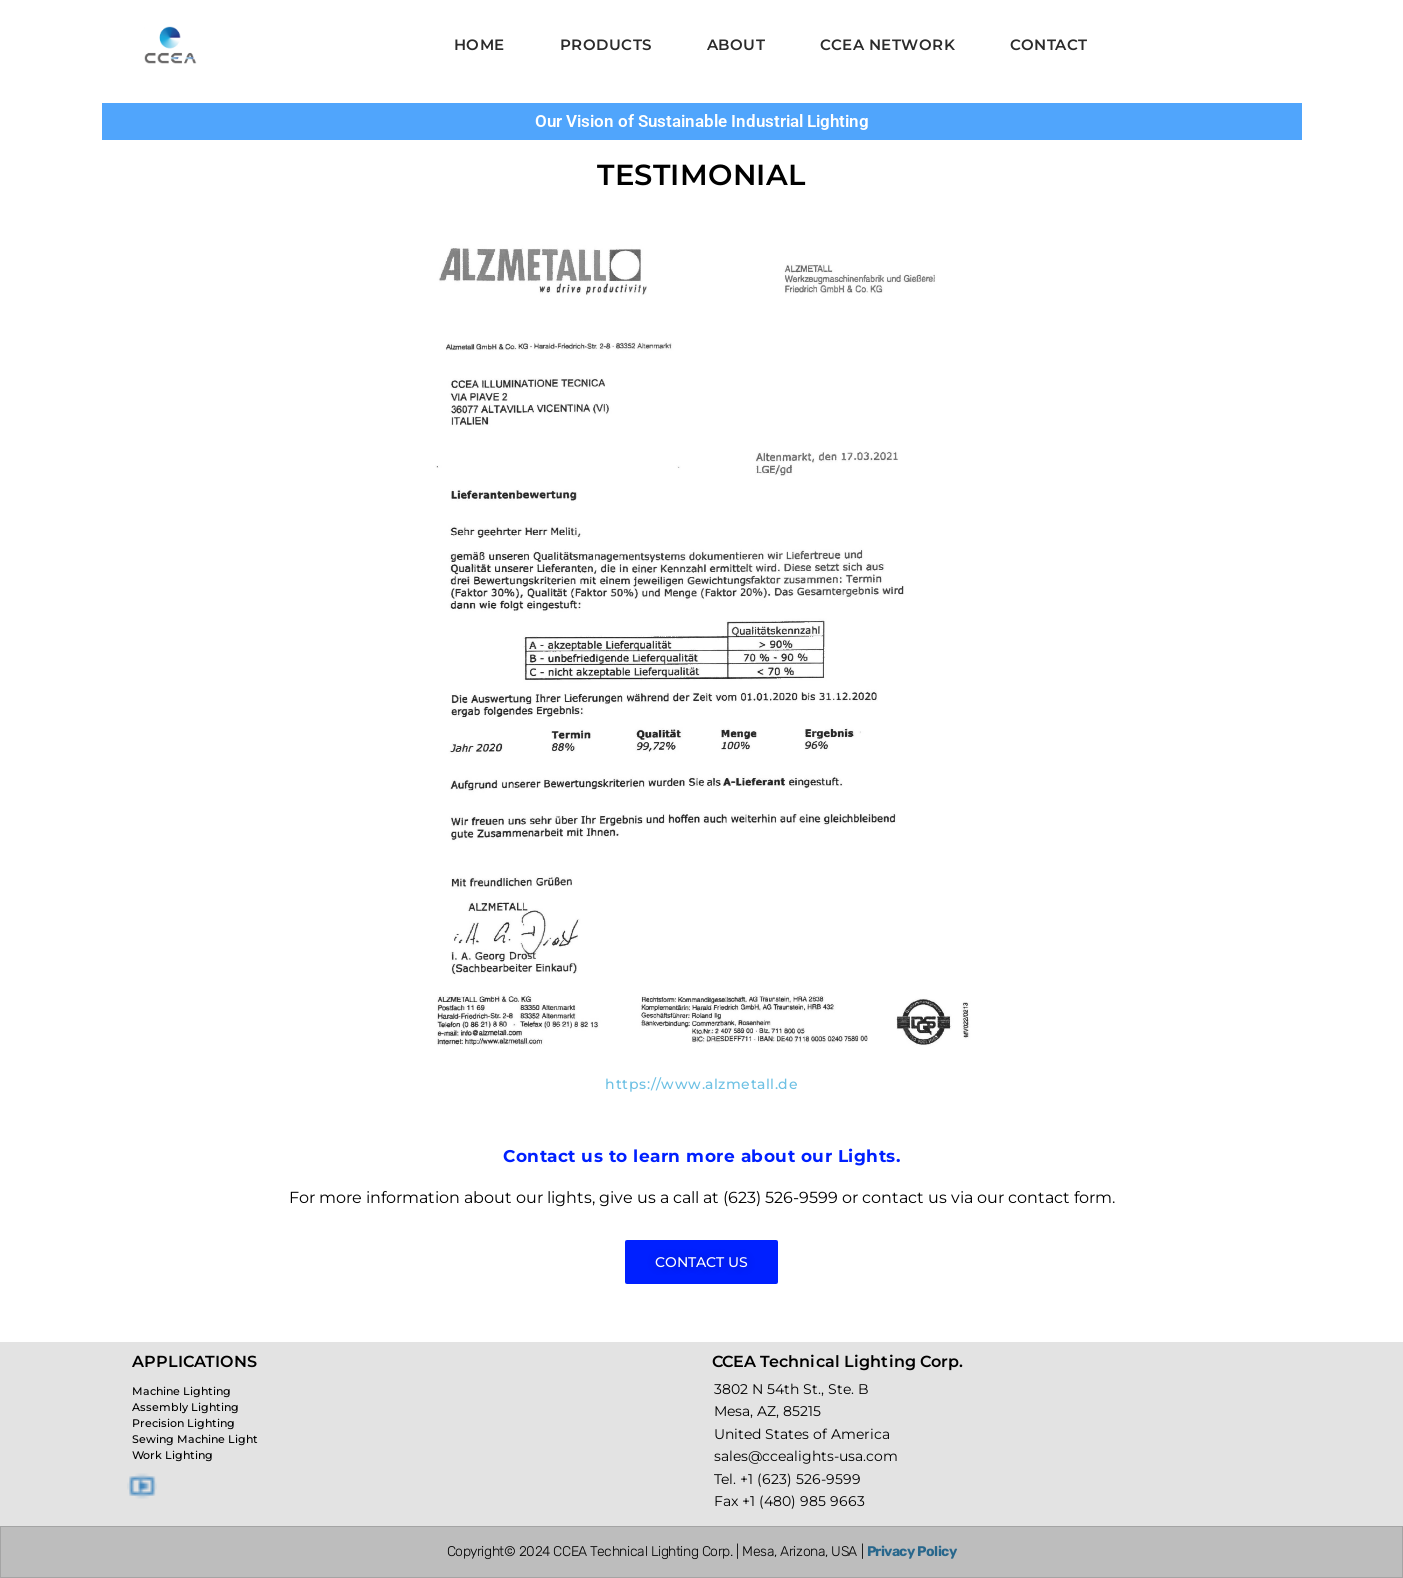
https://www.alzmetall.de (701, 1084)
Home (479, 44)
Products (606, 44)
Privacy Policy (912, 1551)
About (736, 44)
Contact (1049, 44)
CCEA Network (887, 44)
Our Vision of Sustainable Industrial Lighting (702, 121)
